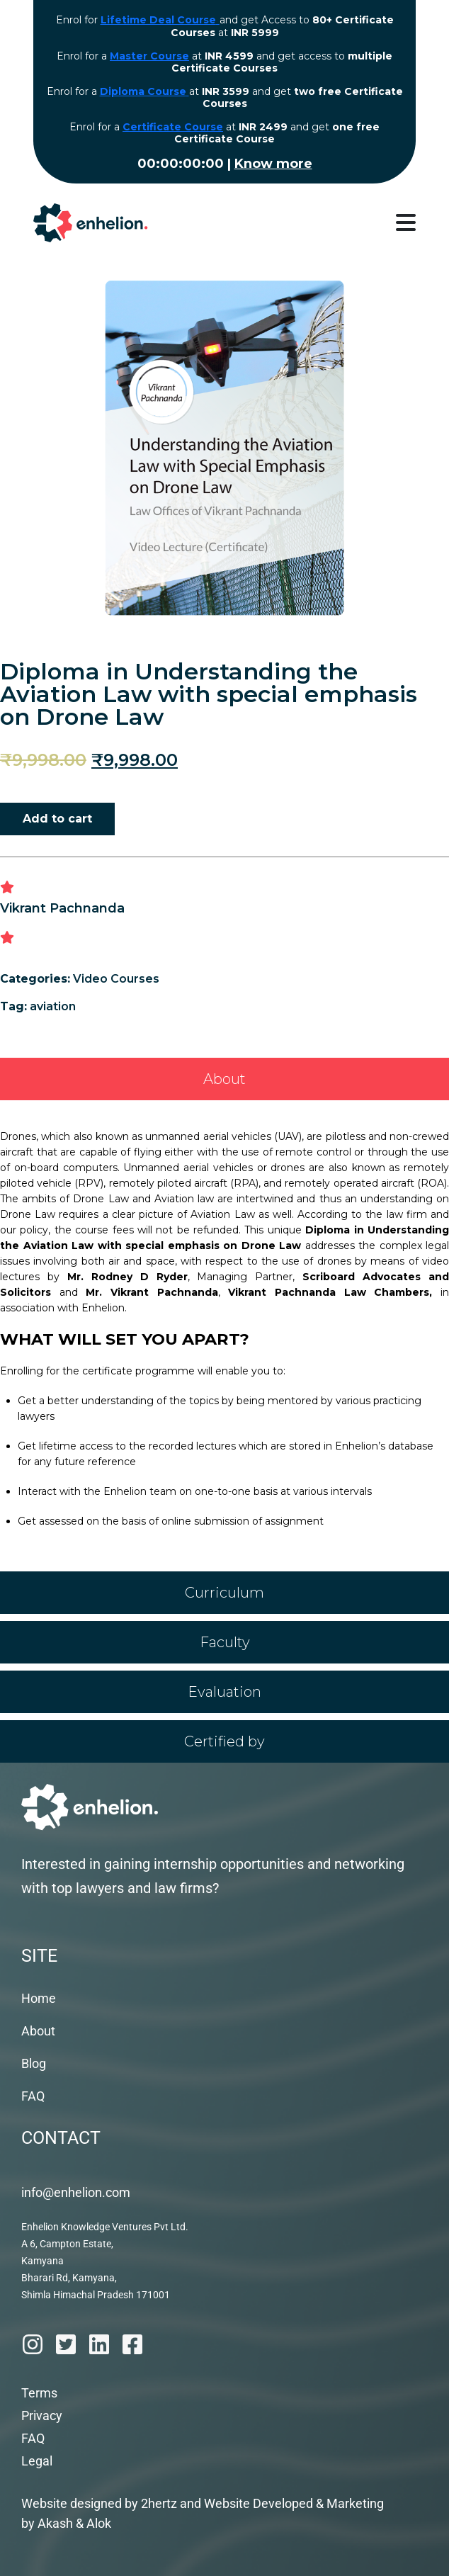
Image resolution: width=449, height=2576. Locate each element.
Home (38, 1998)
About (38, 2030)
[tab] (224, 1079)
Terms (39, 2392)
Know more (273, 163)
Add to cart (57, 818)
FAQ (33, 2096)
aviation (53, 1006)
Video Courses (116, 978)
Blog (33, 2063)
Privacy (41, 2415)
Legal (36, 2460)
